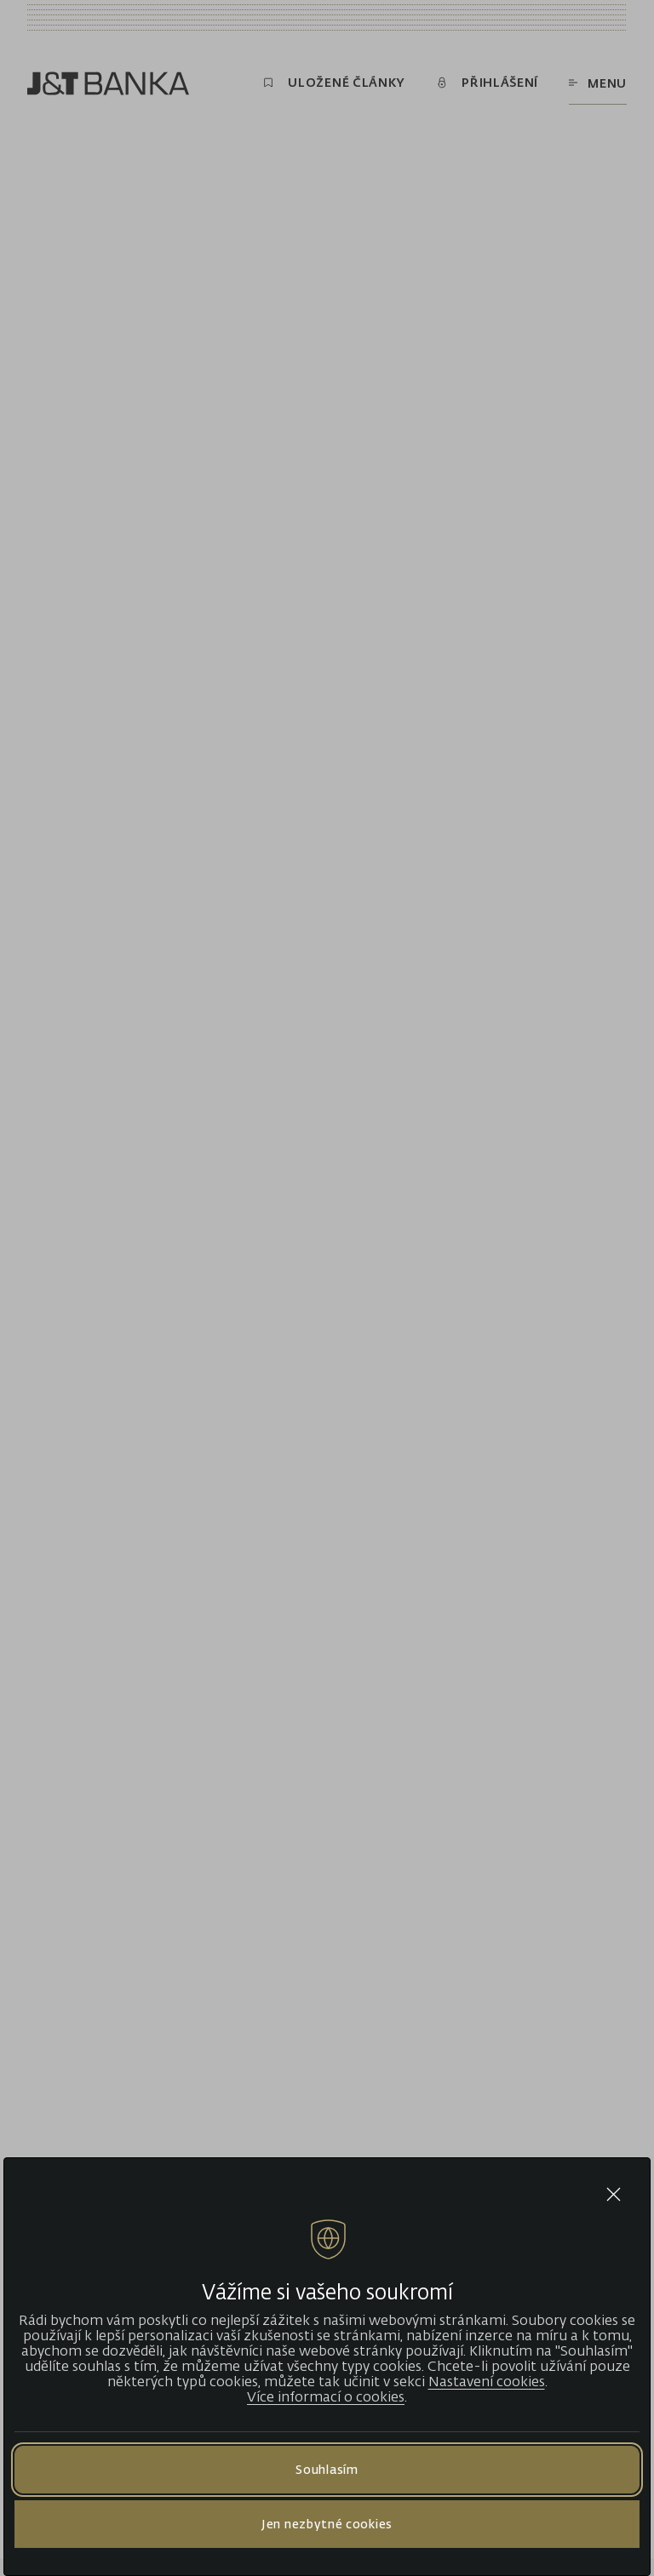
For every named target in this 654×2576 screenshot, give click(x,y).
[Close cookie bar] (613, 2194)
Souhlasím (326, 2469)
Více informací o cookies (325, 2396)
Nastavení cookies (486, 2381)
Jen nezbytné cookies (327, 2524)
